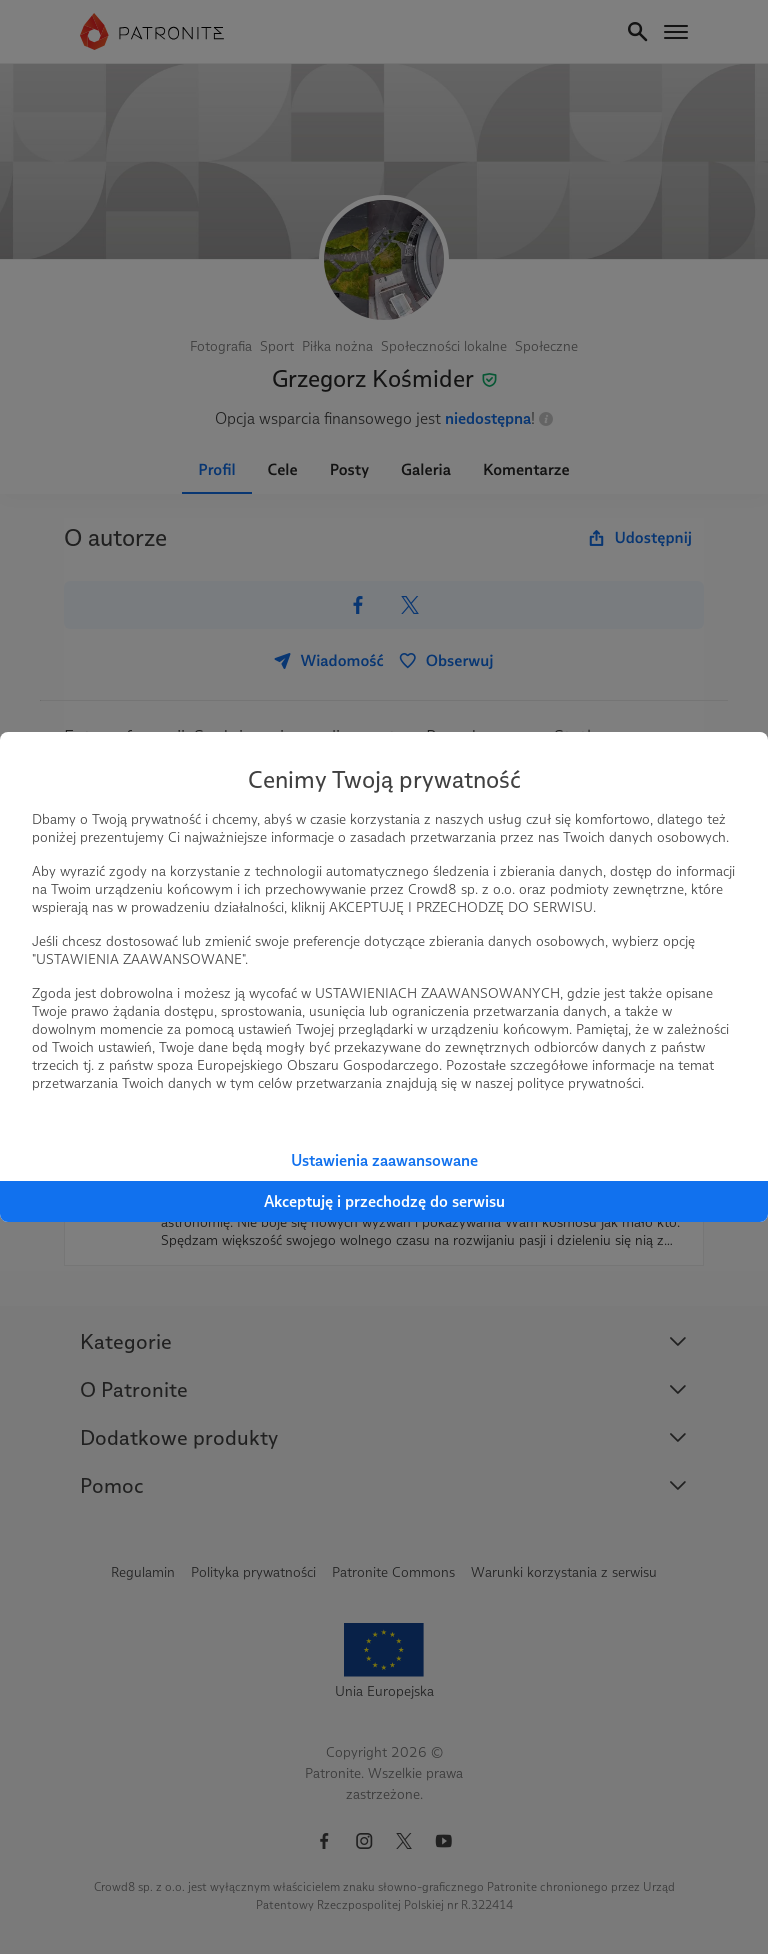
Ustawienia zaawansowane (384, 1160)
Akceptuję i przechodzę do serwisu (384, 1201)
